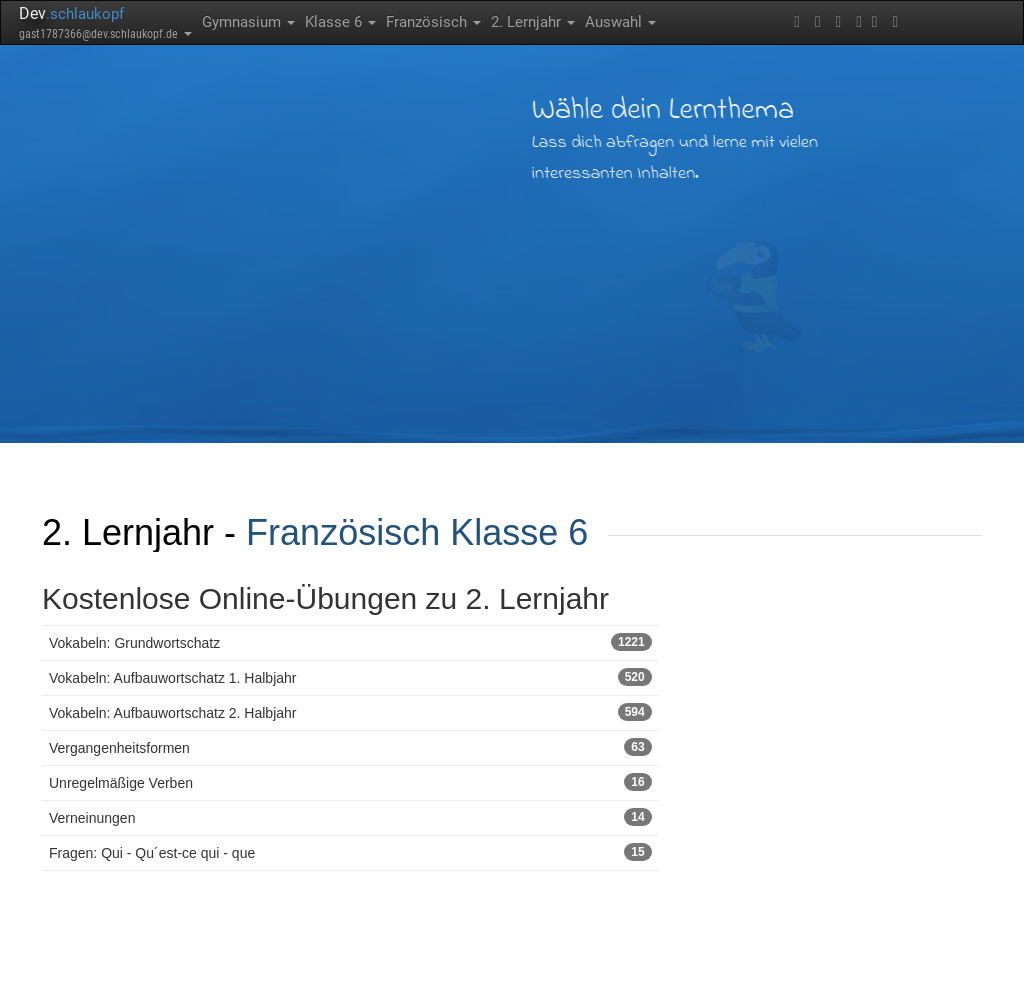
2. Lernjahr (533, 22)
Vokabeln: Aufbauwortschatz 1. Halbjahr (350, 677)
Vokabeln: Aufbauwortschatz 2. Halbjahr (350, 712)
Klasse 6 (340, 22)
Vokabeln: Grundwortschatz (350, 642)
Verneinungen (350, 817)
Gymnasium (248, 22)
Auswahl (620, 22)
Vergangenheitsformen (350, 747)
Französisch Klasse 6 (417, 532)
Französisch (433, 22)
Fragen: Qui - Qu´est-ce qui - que (350, 852)
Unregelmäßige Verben (350, 782)
